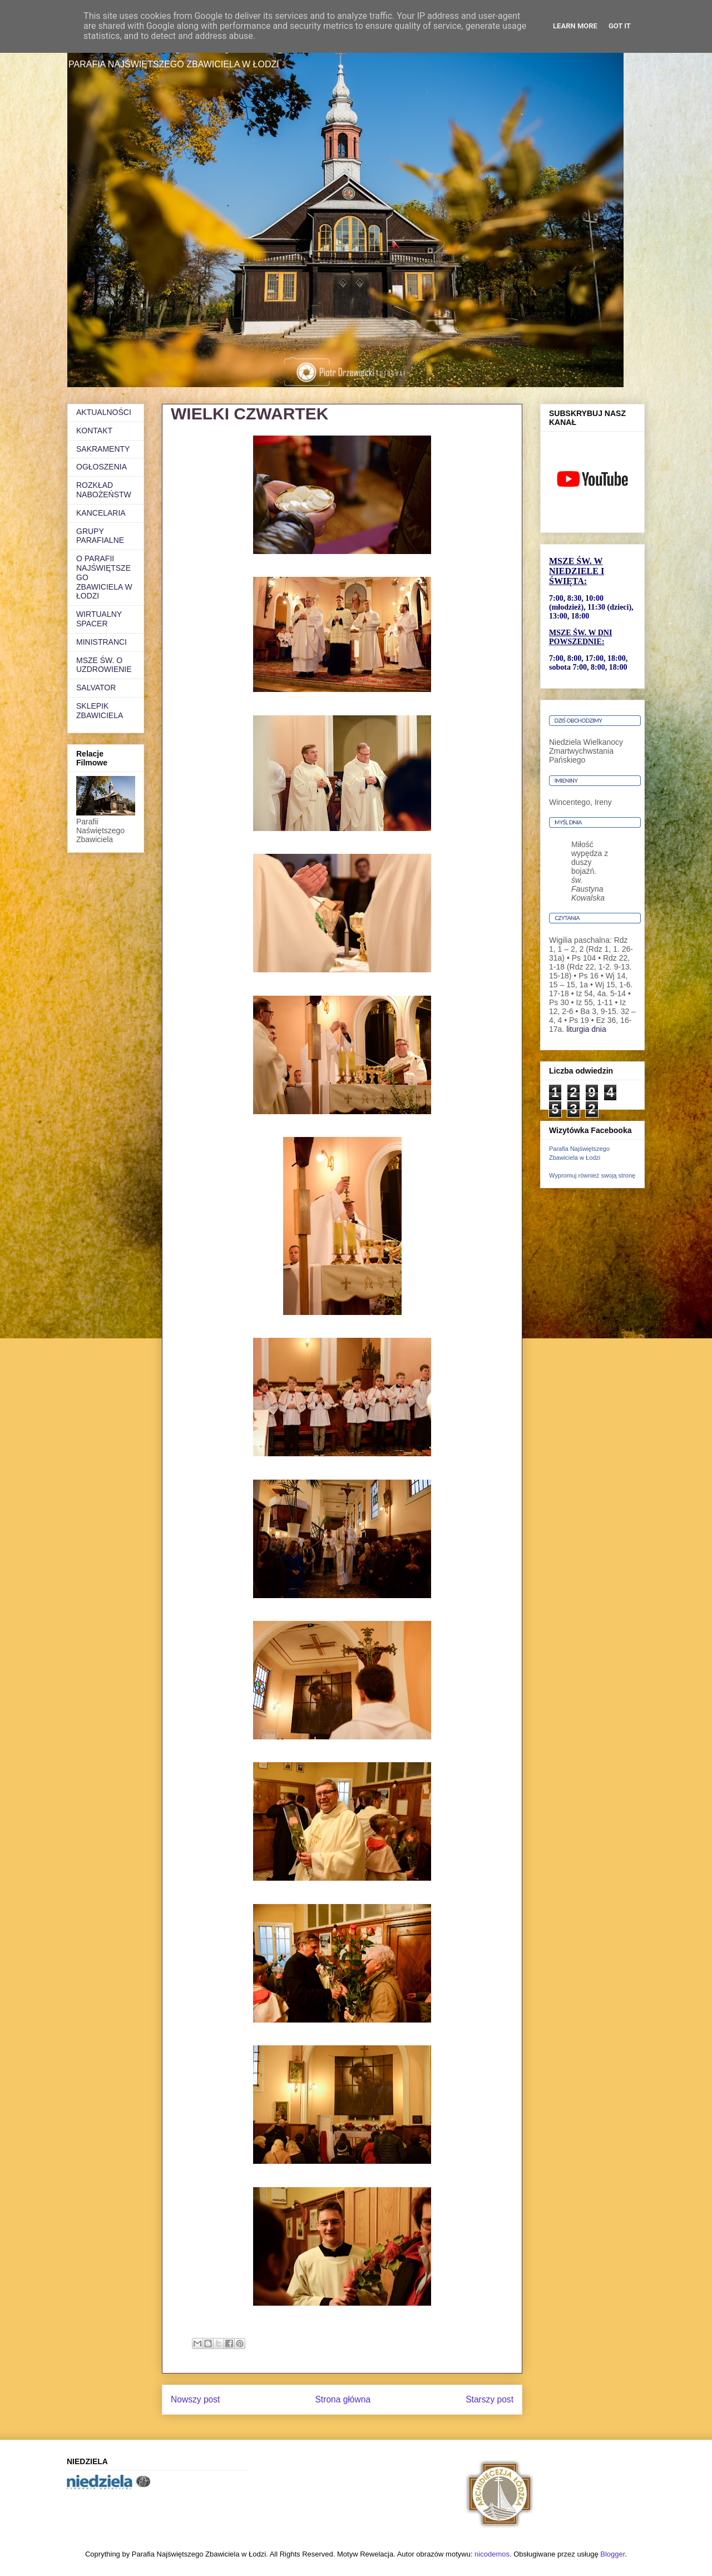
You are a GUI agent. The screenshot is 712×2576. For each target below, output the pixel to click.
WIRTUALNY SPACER (99, 619)
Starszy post (489, 2399)
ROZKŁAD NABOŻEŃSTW (103, 490)
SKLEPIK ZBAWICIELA (99, 710)
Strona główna (342, 2399)
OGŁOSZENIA (101, 466)
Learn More (575, 26)
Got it (620, 26)
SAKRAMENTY (103, 448)
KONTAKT (94, 430)
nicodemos (492, 2554)
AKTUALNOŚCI (103, 412)
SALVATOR (96, 687)
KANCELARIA (101, 512)
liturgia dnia (586, 1029)
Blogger (612, 2554)
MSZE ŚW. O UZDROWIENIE (104, 665)
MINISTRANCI (101, 641)
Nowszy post (195, 2399)
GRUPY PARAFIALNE (100, 536)
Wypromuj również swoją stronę (592, 1175)
